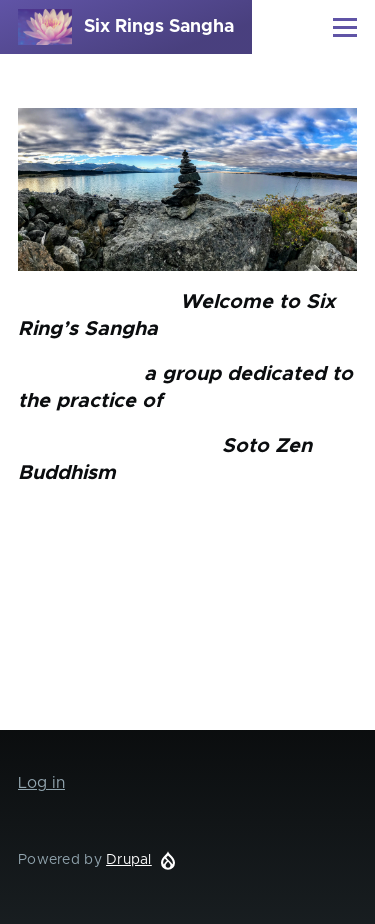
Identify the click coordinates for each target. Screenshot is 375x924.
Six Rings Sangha (159, 27)
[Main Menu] (345, 27)
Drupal (129, 860)
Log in (41, 783)
